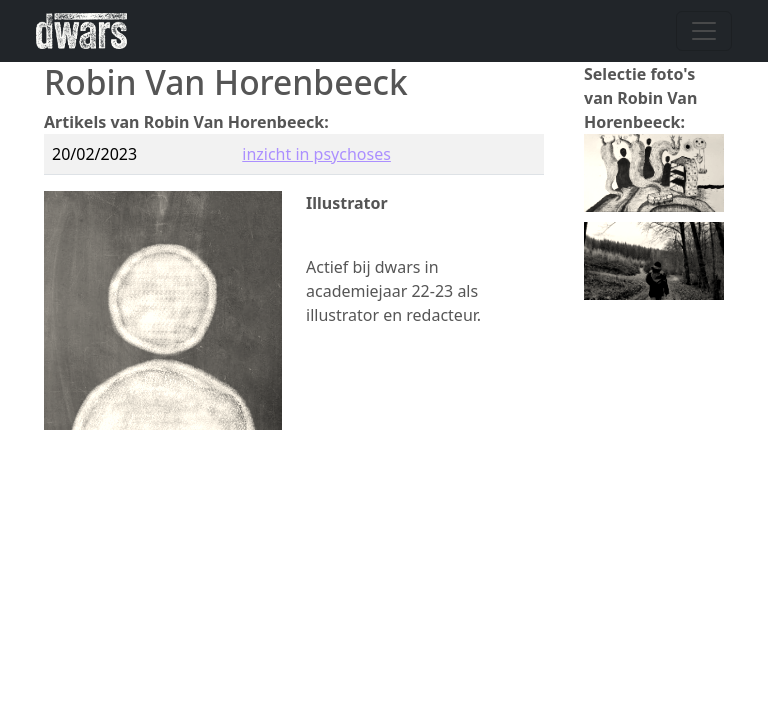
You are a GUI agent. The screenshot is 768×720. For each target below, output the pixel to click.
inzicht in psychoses (316, 154)
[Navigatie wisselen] (704, 31)
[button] (654, 171)
